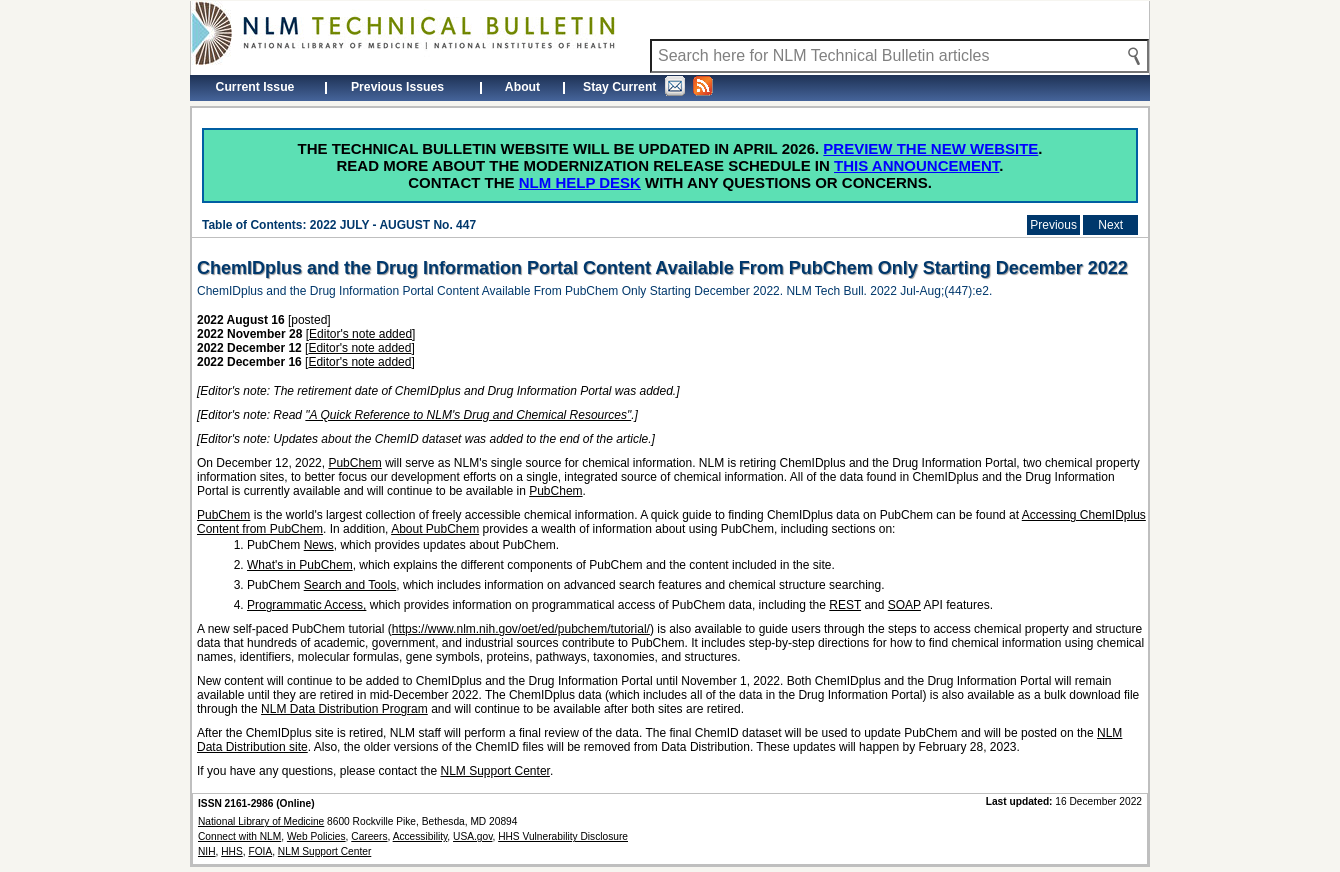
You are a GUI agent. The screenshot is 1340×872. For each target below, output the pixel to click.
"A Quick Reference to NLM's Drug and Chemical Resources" (468, 415)
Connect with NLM (239, 836)
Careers (369, 836)
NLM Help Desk (580, 182)
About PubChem (435, 529)
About (522, 87)
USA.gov (472, 836)
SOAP (904, 605)
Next (1110, 225)
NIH (207, 851)
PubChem (354, 463)
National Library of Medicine (261, 821)
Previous (1053, 225)
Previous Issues (397, 87)
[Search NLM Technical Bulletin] (899, 56)
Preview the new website (930, 148)
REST (845, 605)
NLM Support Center (495, 771)
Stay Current (648, 86)
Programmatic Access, (306, 605)
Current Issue (255, 87)
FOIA (260, 851)
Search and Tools (350, 585)
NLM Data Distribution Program (344, 709)
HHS (232, 851)
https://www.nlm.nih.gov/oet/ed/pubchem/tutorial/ (521, 629)
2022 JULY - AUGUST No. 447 (393, 225)
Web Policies (316, 836)
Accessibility (420, 836)
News (319, 545)
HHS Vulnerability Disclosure (563, 836)
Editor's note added (360, 334)
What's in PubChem (300, 565)
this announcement (916, 165)
